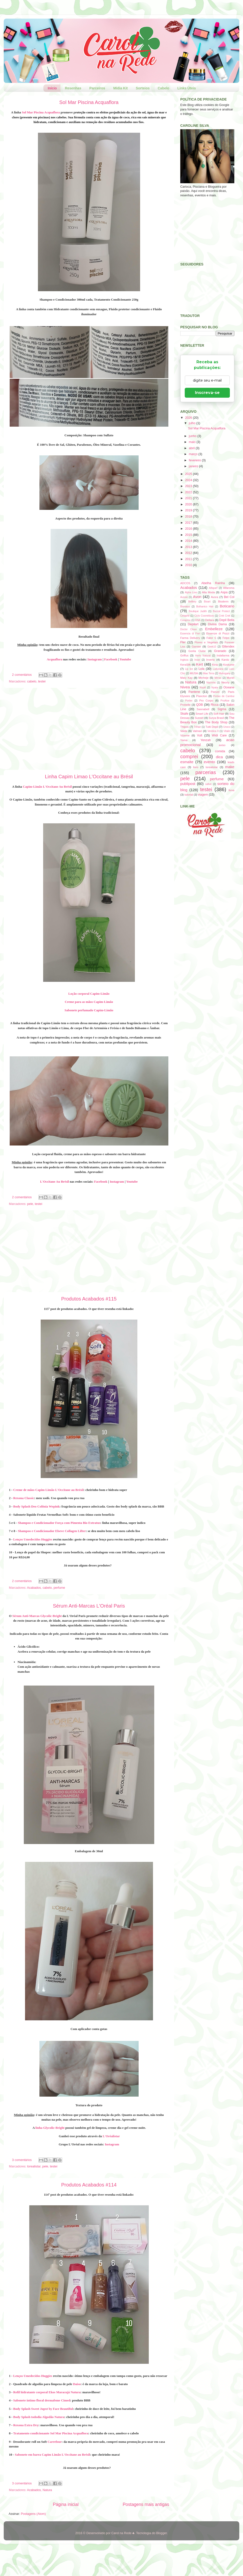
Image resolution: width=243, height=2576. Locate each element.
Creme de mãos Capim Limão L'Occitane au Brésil (48, 1490)
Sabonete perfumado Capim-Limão (88, 1010)
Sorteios (143, 88)
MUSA (194, 673)
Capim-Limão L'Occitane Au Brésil (47, 786)
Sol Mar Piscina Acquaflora (89, 102)
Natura (47, 2490)
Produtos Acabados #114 (89, 2184)
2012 (189, 553)
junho (193, 436)
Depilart (193, 624)
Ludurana (218, 669)
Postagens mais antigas (146, 2504)
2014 (189, 541)
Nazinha (210, 682)
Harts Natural (203, 655)
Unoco (226, 727)
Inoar (197, 659)
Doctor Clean (188, 629)
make (229, 767)
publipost (187, 783)
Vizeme (185, 735)
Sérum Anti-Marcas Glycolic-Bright (37, 1616)
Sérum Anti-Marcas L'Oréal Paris (89, 1606)
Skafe (184, 713)
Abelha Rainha (213, 583)
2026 (189, 417)
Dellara (209, 620)
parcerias (205, 772)
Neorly (225, 682)
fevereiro (195, 460)
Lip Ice (189, 669)
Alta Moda (208, 592)
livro (195, 767)
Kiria (215, 664)
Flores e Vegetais (206, 642)
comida (220, 751)
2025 (189, 474)
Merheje (203, 677)
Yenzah (206, 740)
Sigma (221, 709)
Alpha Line (191, 592)
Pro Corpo (206, 700)
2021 (189, 498)
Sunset (199, 717)
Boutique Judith (198, 611)
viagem (203, 794)
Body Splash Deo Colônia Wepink (36, 1506)
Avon (197, 597)
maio (193, 442)
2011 (189, 559)
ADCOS (185, 583)
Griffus (184, 655)
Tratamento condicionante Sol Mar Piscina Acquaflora (50, 2433)
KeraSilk (185, 664)
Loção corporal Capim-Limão (88, 993)
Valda (183, 730)
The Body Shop (216, 722)
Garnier (196, 646)
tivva (231, 790)
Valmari (197, 730)
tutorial (188, 794)
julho (192, 423)
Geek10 (211, 646)
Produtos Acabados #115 (89, 1298)
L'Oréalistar (111, 2136)
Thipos (184, 726)
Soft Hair (218, 713)
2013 (189, 547)
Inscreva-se (207, 392)
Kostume (228, 664)
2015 (189, 535)
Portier (189, 700)
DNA (197, 620)
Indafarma (223, 655)
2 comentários (22, 675)
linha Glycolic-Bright (49, 2128)
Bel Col (229, 597)
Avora (214, 597)
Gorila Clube (197, 651)
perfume (59, 1587)
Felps (225, 637)
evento (209, 762)
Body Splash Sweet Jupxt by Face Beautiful (43, 2409)
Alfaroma (228, 587)
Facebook (110, 659)
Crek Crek (224, 615)
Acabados (34, 1587)
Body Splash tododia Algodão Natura (38, 2417)
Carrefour (55, 2442)
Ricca (215, 704)
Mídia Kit (120, 88)
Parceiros (97, 88)
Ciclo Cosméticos (204, 615)
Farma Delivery (190, 637)
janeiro (194, 466)
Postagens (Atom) (33, 2514)
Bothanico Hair (204, 606)
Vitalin (227, 731)
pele (30, 1204)
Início (52, 88)
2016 (189, 528)
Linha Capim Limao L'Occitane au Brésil (89, 776)
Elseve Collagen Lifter (70, 1531)
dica (219, 757)
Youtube (125, 659)
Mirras (217, 678)
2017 (189, 522)
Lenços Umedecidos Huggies (32, 1539)
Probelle (185, 704)
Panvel (215, 691)
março (194, 454)
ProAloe (224, 700)
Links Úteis (186, 88)
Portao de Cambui (223, 696)
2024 (189, 480)
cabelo (31, 681)
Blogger (161, 2533)
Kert (199, 664)
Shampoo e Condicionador (36, 1523)
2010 (189, 565)
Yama (183, 740)
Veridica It (213, 731)
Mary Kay (186, 677)
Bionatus (185, 606)
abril (192, 448)
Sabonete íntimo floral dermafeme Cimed (41, 2400)
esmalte (186, 762)
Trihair (197, 727)
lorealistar (34, 2166)
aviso (222, 745)
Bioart (207, 601)
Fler (183, 642)
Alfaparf (213, 588)
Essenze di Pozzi (217, 633)
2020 (189, 504)
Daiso (77, 2384)
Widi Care (219, 735)
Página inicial (66, 2504)
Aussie (184, 597)
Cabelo (163, 88)
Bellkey (192, 601)
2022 (189, 492)
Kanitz (225, 659)
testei (42, 681)
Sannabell (203, 709)
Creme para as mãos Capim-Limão (89, 1002)
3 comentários (22, 2160)
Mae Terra (208, 673)
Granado (220, 651)
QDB (199, 704)
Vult (199, 735)
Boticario (227, 606)
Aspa (224, 592)
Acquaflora (54, 659)
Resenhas (73, 88)
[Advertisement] (89, 729)
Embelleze (214, 629)
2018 (189, 516)
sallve (208, 784)
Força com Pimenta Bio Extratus (77, 1523)
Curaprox (185, 620)
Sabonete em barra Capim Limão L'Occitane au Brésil (52, 2454)
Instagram (95, 659)
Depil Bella (226, 620)
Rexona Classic (23, 1498)
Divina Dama (217, 624)
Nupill (203, 687)
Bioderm (223, 601)
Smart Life (202, 713)
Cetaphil (184, 615)
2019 (189, 510)
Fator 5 (211, 637)
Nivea (185, 687)
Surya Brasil (216, 717)
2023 (189, 486)
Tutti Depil (212, 726)
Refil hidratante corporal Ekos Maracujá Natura (46, 2392)
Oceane (228, 687)
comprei (189, 756)
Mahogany (225, 673)
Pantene (194, 692)
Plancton (201, 696)
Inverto (210, 659)
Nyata (214, 687)
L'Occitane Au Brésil (54, 1181)
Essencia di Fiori (190, 633)
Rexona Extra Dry (25, 2425)
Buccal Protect (221, 611)
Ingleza (184, 659)
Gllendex (228, 646)
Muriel (230, 677)
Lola (202, 669)
